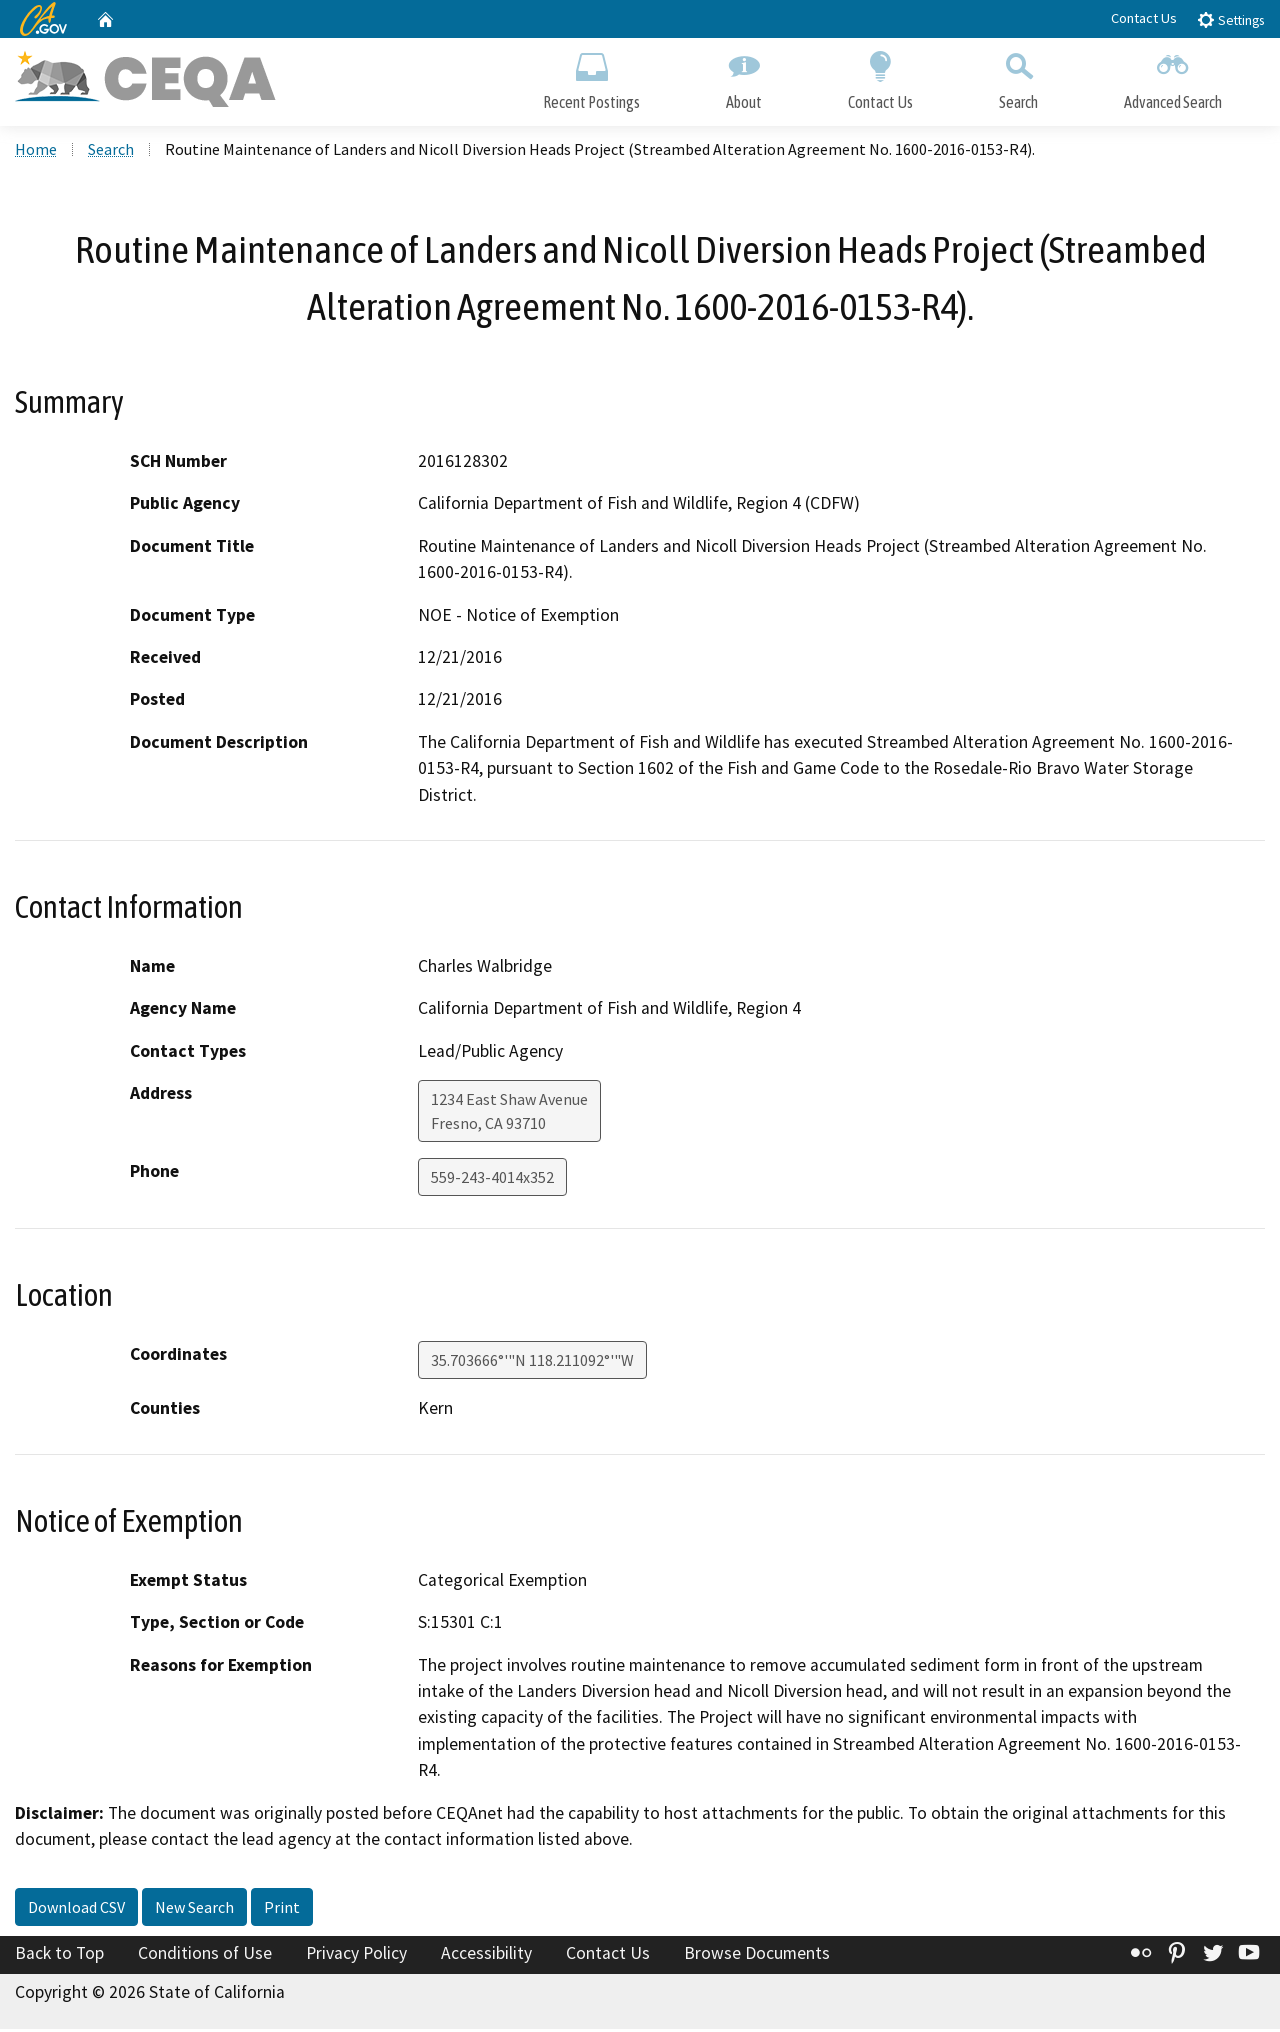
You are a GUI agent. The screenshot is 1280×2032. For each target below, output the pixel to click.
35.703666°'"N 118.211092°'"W (532, 1363)
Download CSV (76, 1909)
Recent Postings (591, 77)
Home (36, 151)
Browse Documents (757, 1955)
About (744, 77)
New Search (194, 1909)
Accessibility (486, 1955)
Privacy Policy (356, 1955)
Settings (1230, 19)
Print (282, 1909)
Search (1018, 77)
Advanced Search (1173, 77)
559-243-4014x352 (492, 1180)
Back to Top (59, 1955)
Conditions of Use (205, 1955)
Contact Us (1144, 18)
